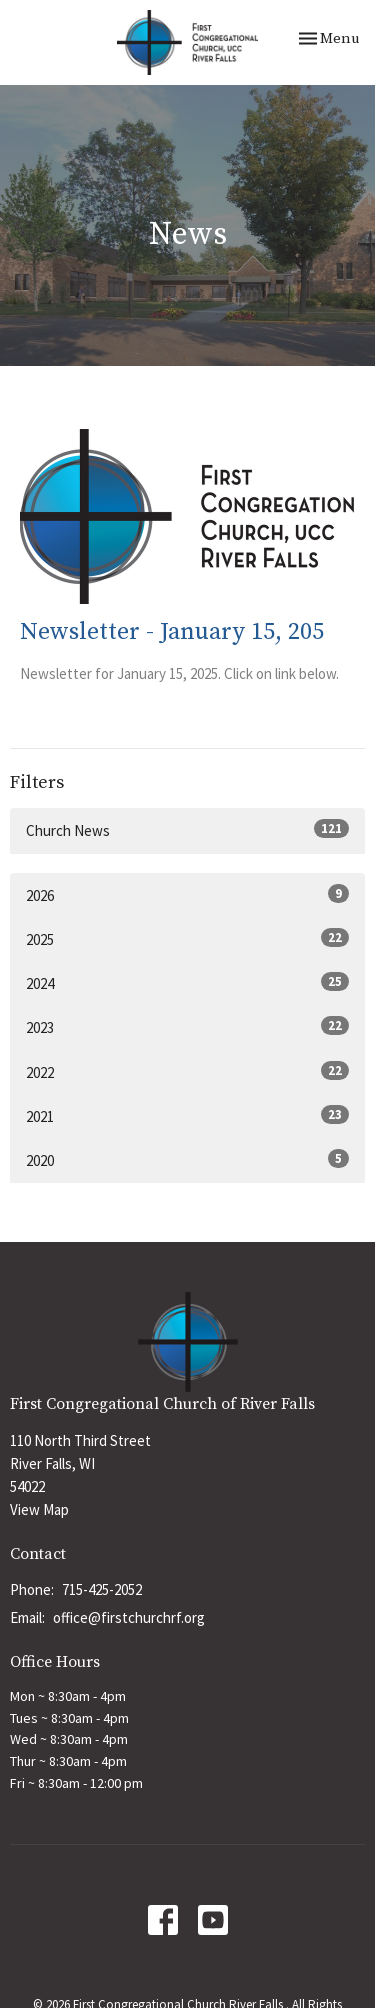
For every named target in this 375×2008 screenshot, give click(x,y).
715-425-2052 (102, 1589)
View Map (39, 1509)
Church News (187, 829)
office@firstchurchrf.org (129, 1617)
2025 (187, 938)
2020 (187, 1159)
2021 (187, 1115)
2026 (187, 894)
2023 (187, 1026)
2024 (187, 982)
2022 (187, 1071)
